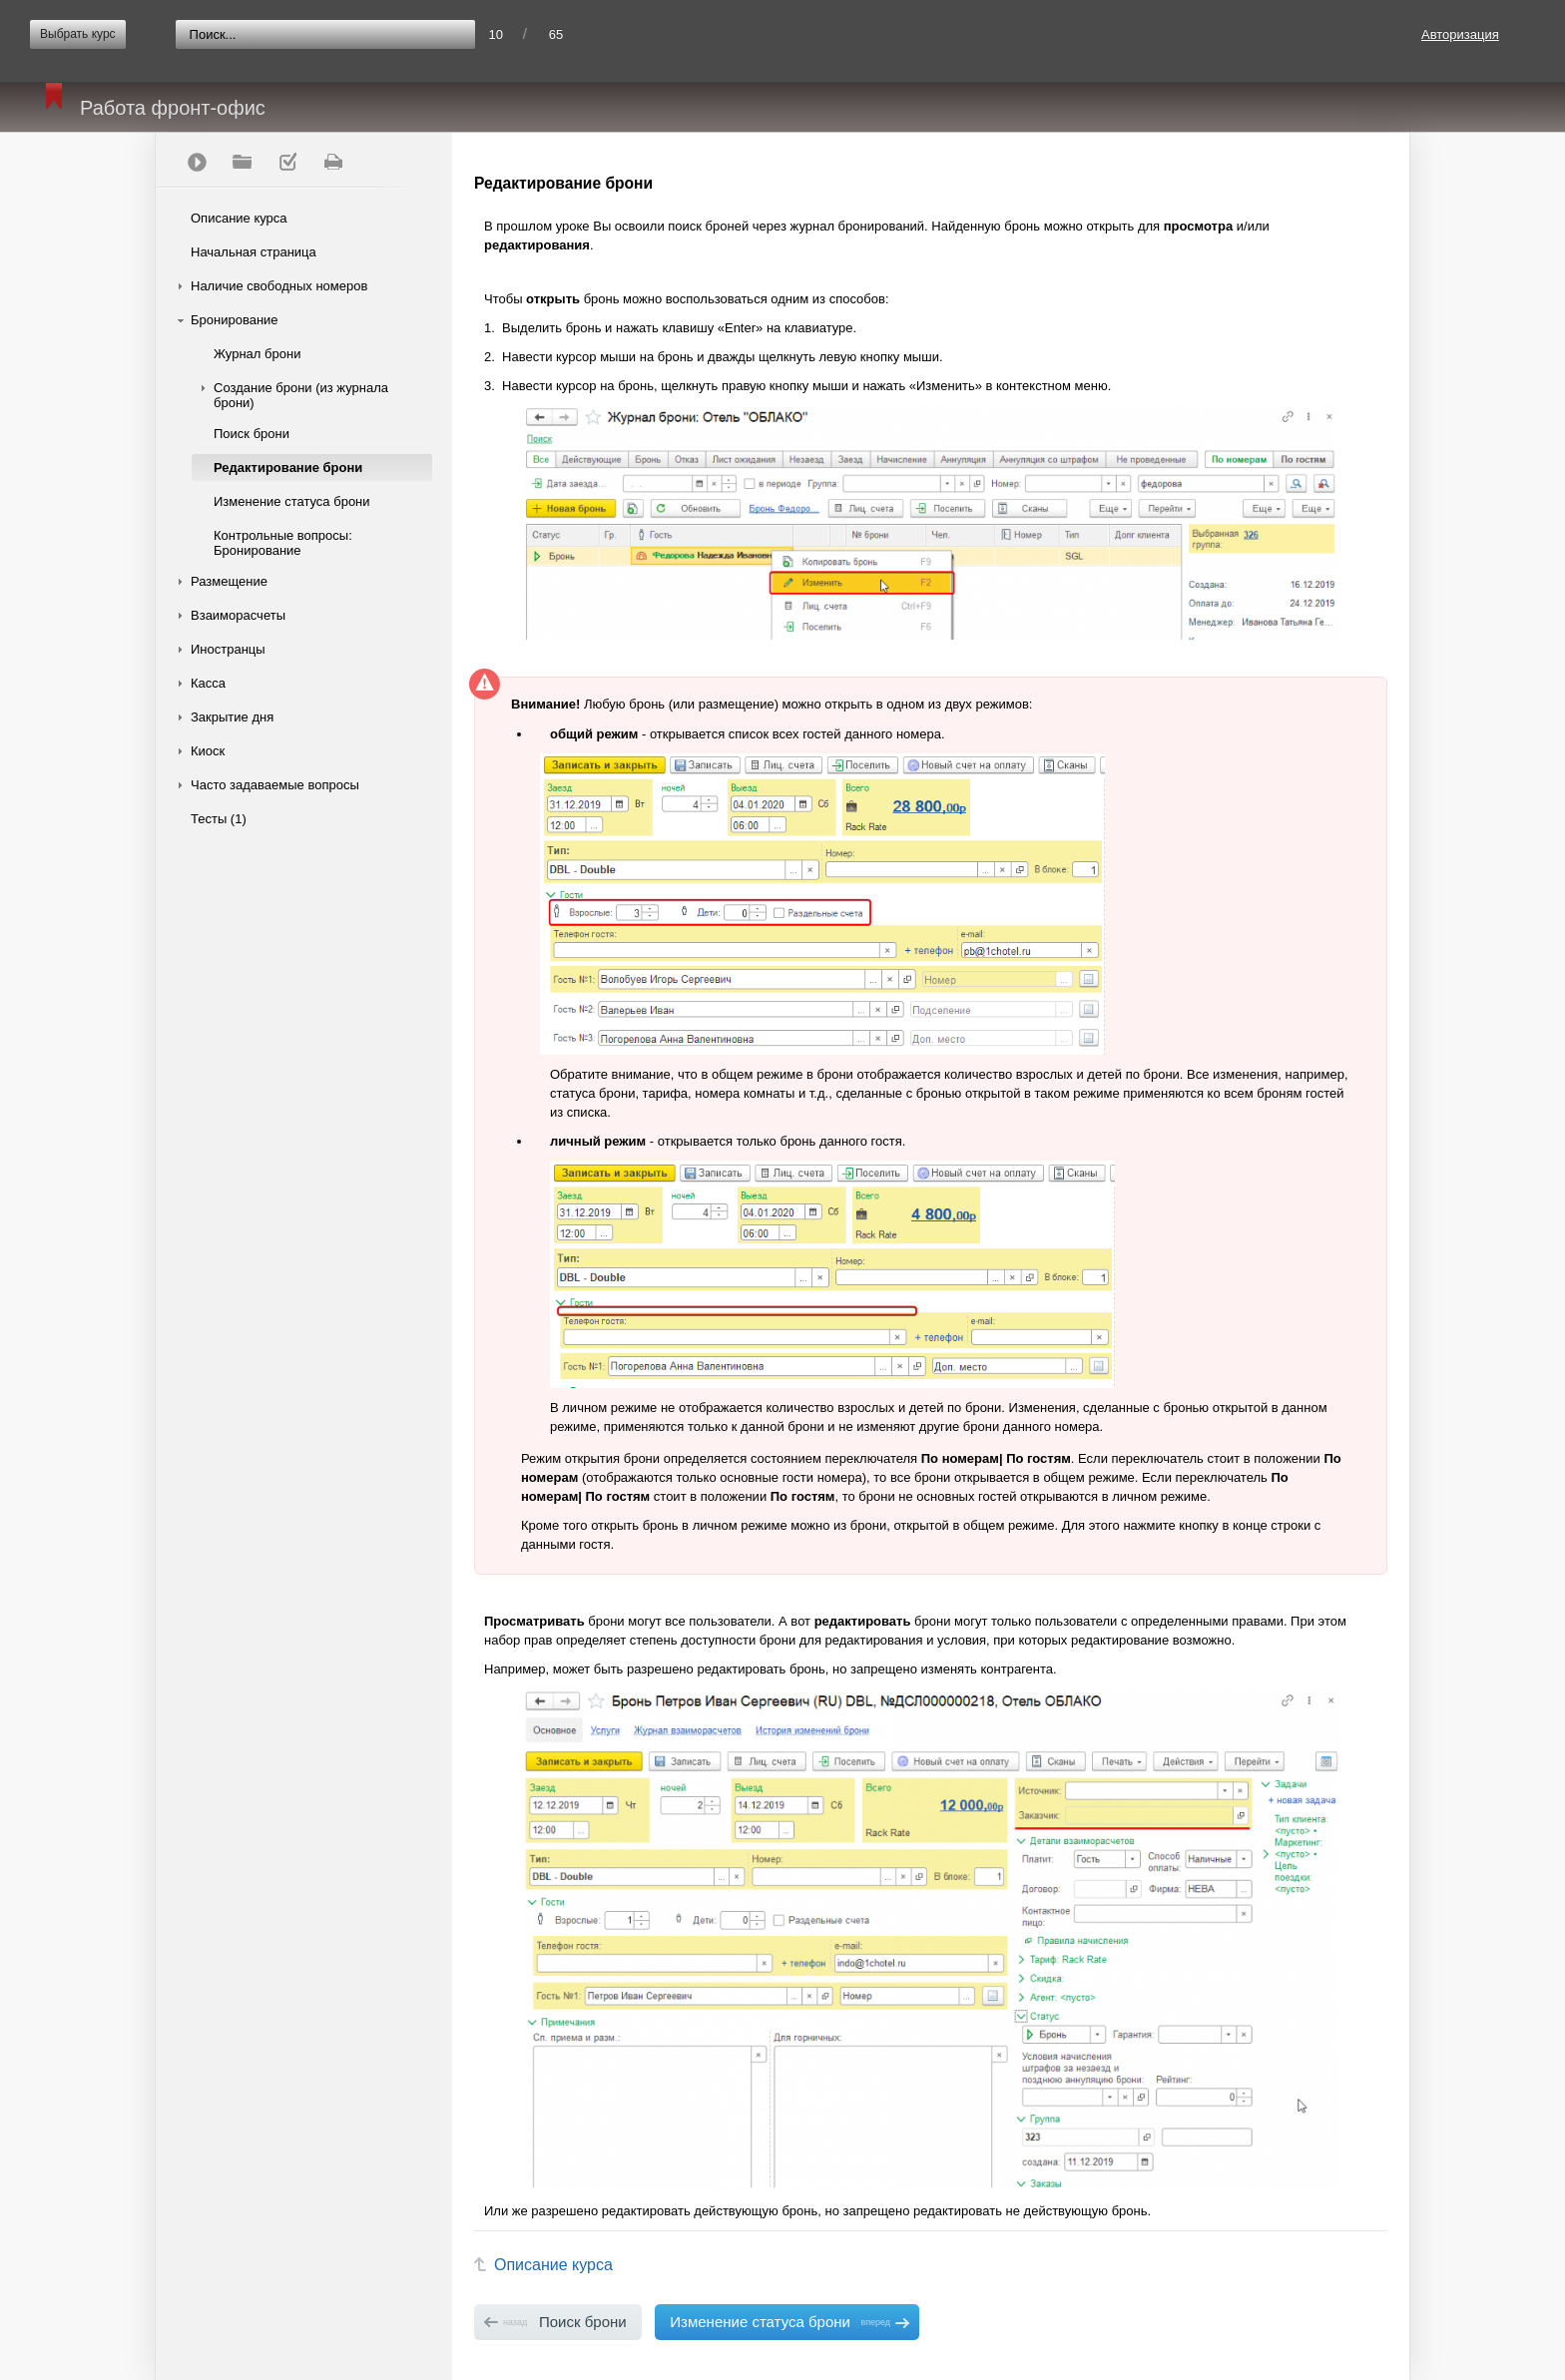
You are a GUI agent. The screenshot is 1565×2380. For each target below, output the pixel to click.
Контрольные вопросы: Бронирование (283, 543)
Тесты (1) (219, 818)
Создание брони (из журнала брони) (301, 395)
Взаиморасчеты (238, 615)
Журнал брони (257, 353)
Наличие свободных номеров (279, 285)
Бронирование (234, 319)
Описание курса (239, 218)
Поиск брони (251, 433)
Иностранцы (228, 649)
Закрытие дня (232, 717)
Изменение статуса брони (292, 501)
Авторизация (1460, 34)
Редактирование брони (288, 467)
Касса (208, 683)
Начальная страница (253, 251)
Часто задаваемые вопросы (275, 784)
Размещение (229, 581)
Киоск (208, 750)
